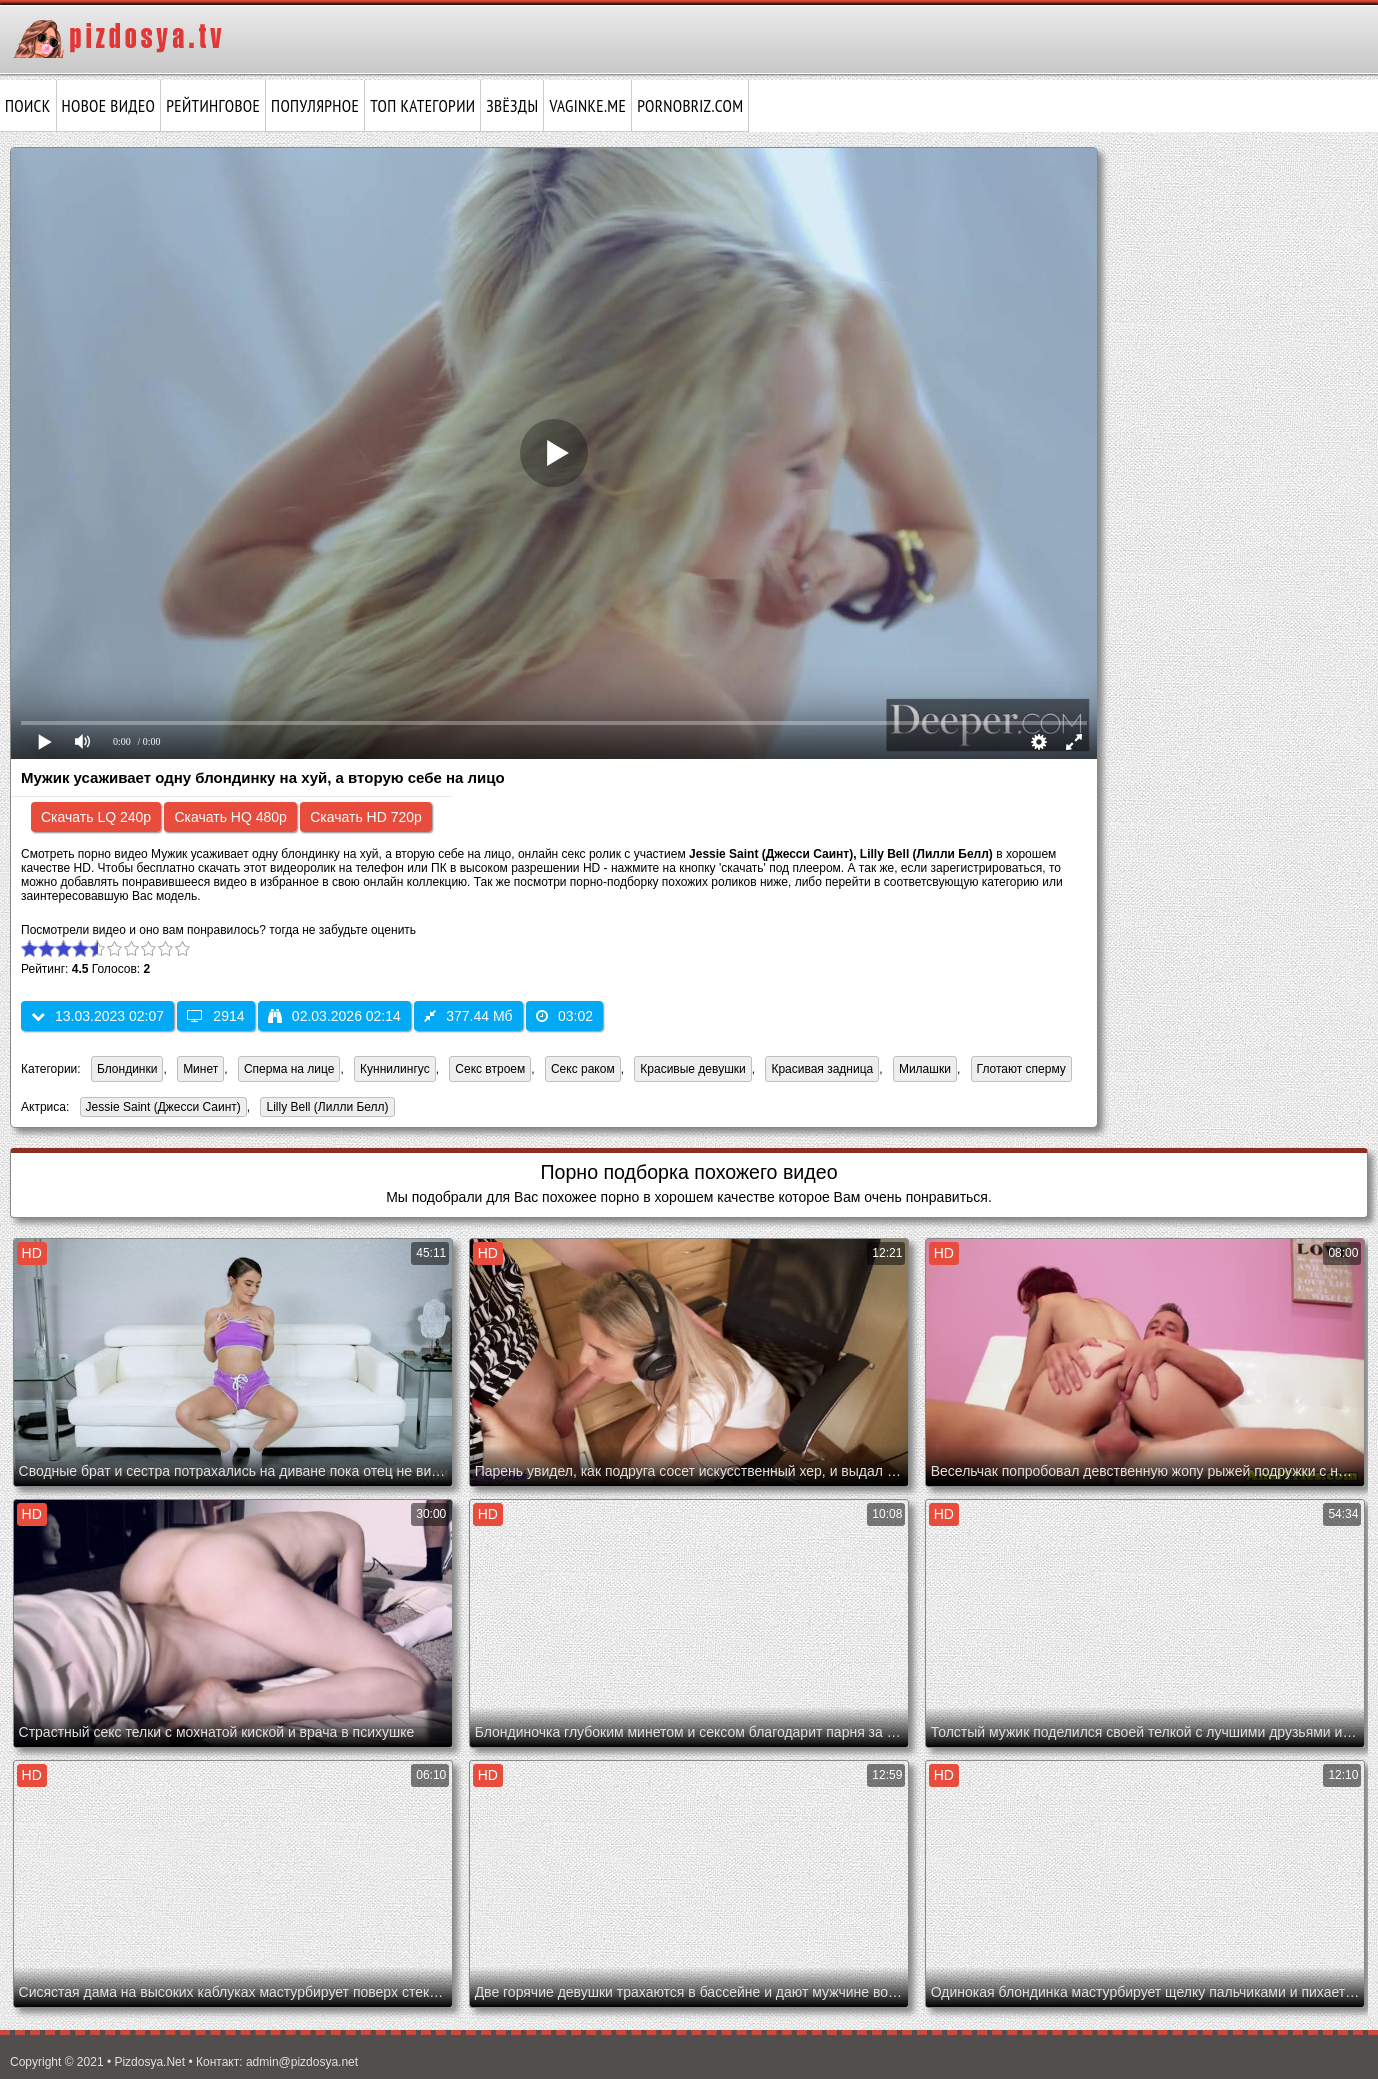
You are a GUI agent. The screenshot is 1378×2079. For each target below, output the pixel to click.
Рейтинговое (213, 106)
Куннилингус (395, 1069)
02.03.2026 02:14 (334, 1016)
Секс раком (583, 1069)
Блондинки (127, 1069)
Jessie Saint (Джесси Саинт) (160, 1108)
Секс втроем (490, 1069)
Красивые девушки (692, 1069)
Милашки (925, 1069)
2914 (215, 1016)
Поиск (28, 106)
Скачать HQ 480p (230, 817)
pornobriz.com (690, 106)
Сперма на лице (289, 1069)
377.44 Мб (468, 1016)
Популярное (315, 106)
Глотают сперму (1021, 1069)
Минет (200, 1069)
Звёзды (512, 106)
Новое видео (109, 106)
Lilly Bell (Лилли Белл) (324, 1108)
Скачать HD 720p (366, 817)
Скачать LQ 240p (96, 817)
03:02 (564, 1016)
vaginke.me (587, 106)
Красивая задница (822, 1069)
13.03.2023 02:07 (97, 1016)
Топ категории (422, 106)
